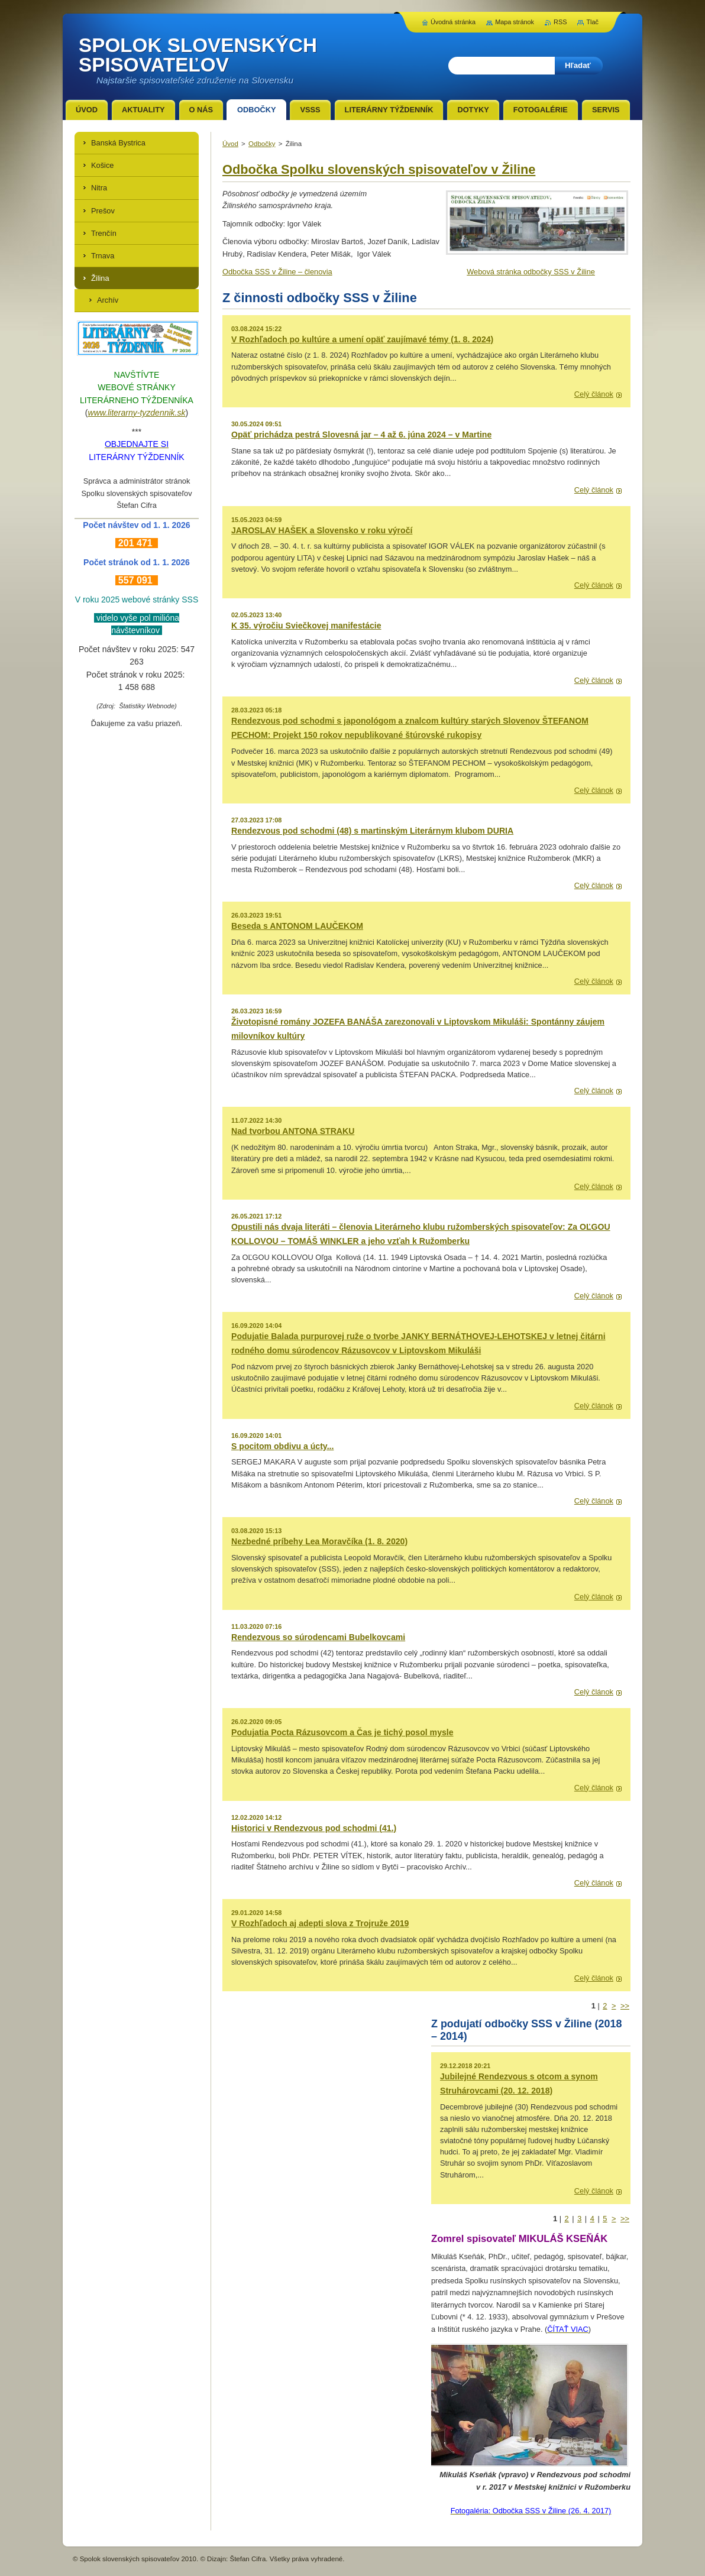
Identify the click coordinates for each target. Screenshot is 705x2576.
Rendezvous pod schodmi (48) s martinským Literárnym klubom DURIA (372, 830)
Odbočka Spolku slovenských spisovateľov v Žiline (378, 169)
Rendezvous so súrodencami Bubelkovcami (318, 1637)
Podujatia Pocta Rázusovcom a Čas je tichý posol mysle (342, 1732)
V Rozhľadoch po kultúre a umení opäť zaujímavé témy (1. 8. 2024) (362, 339)
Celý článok (593, 394)
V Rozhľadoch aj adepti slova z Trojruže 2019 (320, 1923)
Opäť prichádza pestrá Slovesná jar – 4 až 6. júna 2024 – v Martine (361, 434)
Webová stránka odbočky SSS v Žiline (531, 271)
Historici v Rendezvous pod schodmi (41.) (313, 1828)
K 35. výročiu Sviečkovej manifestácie (306, 625)
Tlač (592, 21)
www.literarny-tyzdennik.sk (137, 412)
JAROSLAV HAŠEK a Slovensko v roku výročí (321, 530)
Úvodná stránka (453, 21)
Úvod (230, 143)
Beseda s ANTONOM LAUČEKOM (297, 926)
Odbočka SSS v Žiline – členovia (277, 271)
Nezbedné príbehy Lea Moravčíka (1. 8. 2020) (319, 1541)
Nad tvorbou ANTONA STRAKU (292, 1131)
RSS (560, 21)
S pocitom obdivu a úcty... (282, 1446)
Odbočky (261, 143)
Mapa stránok (514, 21)
